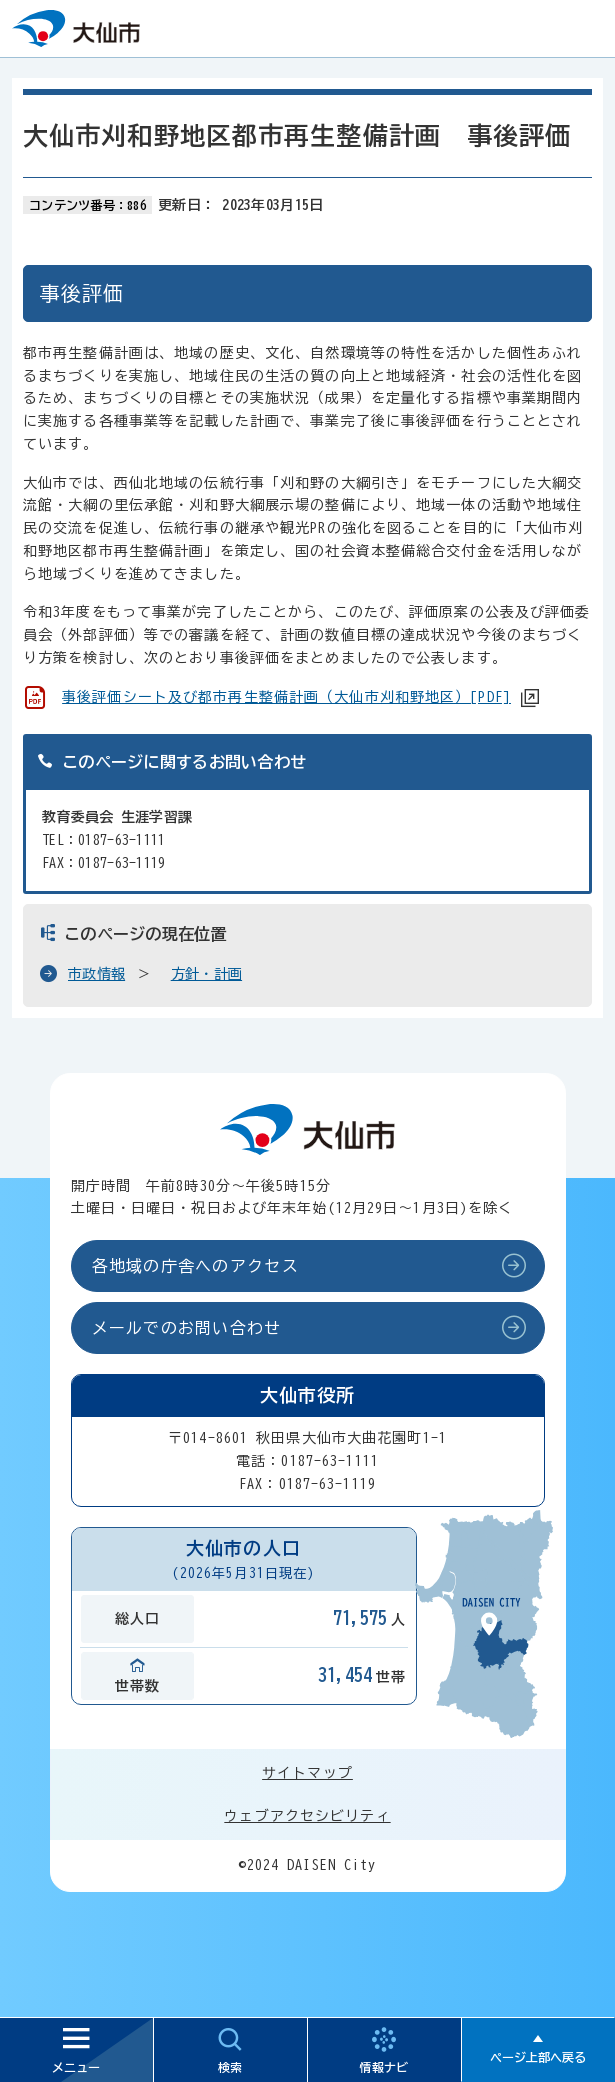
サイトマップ (307, 1773)
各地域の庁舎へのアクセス (195, 1266)
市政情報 (96, 974)
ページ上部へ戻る (538, 2057)
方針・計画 (206, 974)
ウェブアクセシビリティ (307, 1816)
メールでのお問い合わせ (187, 1328)
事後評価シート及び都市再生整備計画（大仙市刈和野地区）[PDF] (286, 697)
